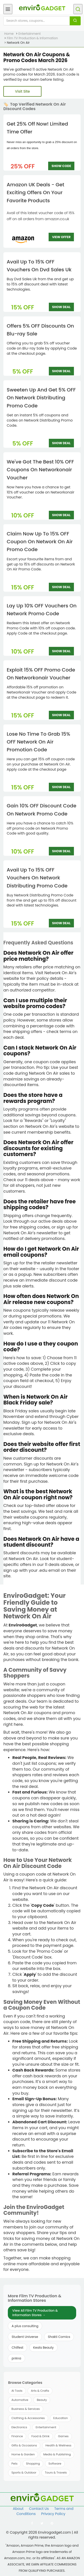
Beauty (42, 2400)
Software (54, 2463)
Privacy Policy (53, 2513)
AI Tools (16, 2391)
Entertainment (46, 2427)
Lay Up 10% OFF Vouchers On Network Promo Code (42, 609)
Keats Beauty (43, 2347)
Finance (17, 2436)
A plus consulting (25, 2326)
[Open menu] (7, 9)
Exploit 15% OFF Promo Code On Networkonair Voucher (41, 673)
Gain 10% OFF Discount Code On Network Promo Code (41, 809)
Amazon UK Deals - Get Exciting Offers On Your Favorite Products (35, 192)
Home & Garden (23, 2454)
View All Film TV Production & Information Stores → (35, 2312)
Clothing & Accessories (28, 2418)
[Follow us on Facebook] (32, 2523)
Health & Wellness (58, 2445)
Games (63, 2436)
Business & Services (25, 2409)
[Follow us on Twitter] (42, 2523)
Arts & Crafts (40, 2391)
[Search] (75, 20)
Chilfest (17, 2347)
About (18, 2508)
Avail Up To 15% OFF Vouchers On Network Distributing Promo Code (37, 877)
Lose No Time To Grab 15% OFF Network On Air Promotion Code (38, 741)
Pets (14, 2463)
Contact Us (39, 2508)
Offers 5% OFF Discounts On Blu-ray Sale (40, 329)
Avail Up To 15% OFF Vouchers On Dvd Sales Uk (39, 265)
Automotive (19, 2400)
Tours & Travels (56, 2472)
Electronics (19, 2427)
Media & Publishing (57, 2454)
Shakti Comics (59, 2337)
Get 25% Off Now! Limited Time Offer (37, 127)
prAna (16, 2358)
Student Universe (25, 2337)
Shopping (33, 2463)
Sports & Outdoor (23, 2472)
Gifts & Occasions (24, 2445)
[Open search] (77, 9)
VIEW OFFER (61, 237)
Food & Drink (40, 2436)
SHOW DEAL (61, 307)
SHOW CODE (61, 166)
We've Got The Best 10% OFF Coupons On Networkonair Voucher (40, 469)
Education (60, 2418)
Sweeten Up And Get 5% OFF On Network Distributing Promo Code (41, 397)
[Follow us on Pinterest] (51, 2523)
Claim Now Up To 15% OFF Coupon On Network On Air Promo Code (40, 541)
